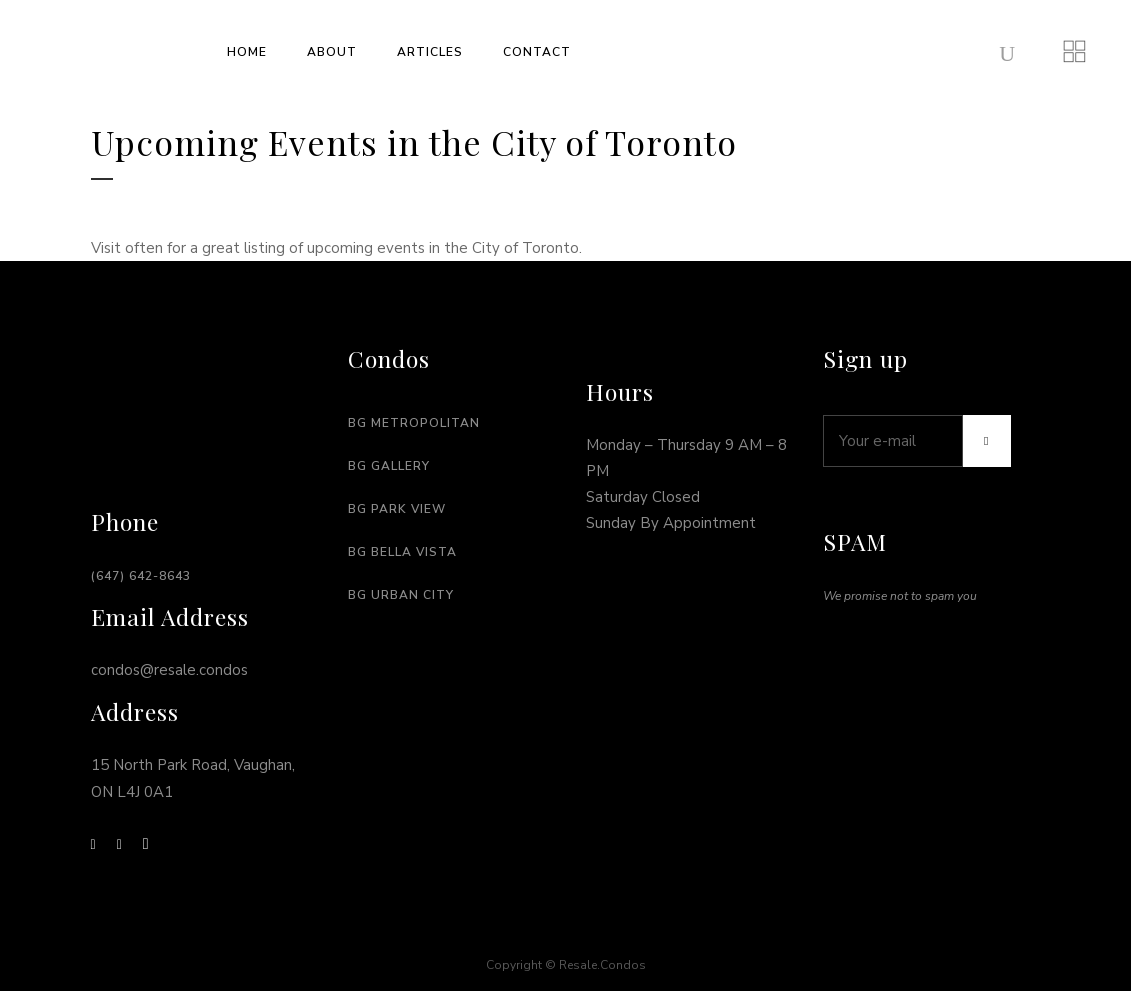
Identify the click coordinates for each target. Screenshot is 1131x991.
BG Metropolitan (414, 423)
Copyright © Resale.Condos (566, 965)
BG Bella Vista (402, 552)
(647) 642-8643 (141, 576)
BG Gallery (389, 466)
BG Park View (397, 509)
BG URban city (401, 595)
